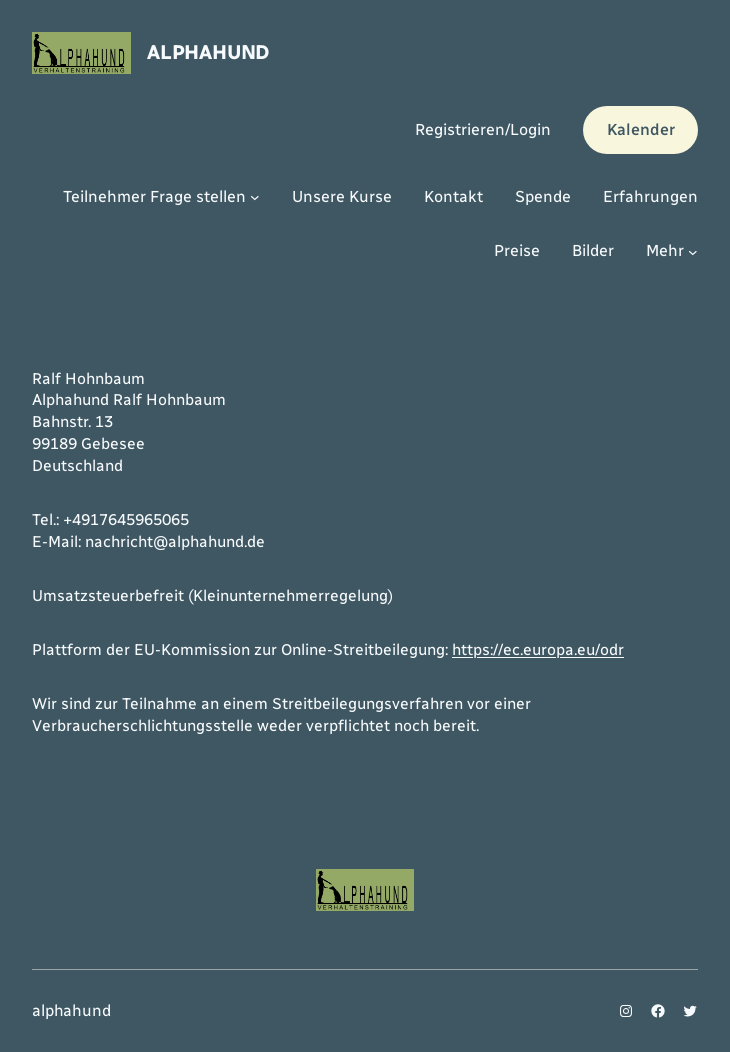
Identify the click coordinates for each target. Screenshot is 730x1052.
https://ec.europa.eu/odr (538, 649)
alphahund (208, 52)
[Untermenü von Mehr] (693, 252)
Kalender (641, 129)
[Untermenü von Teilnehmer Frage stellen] (255, 197)
